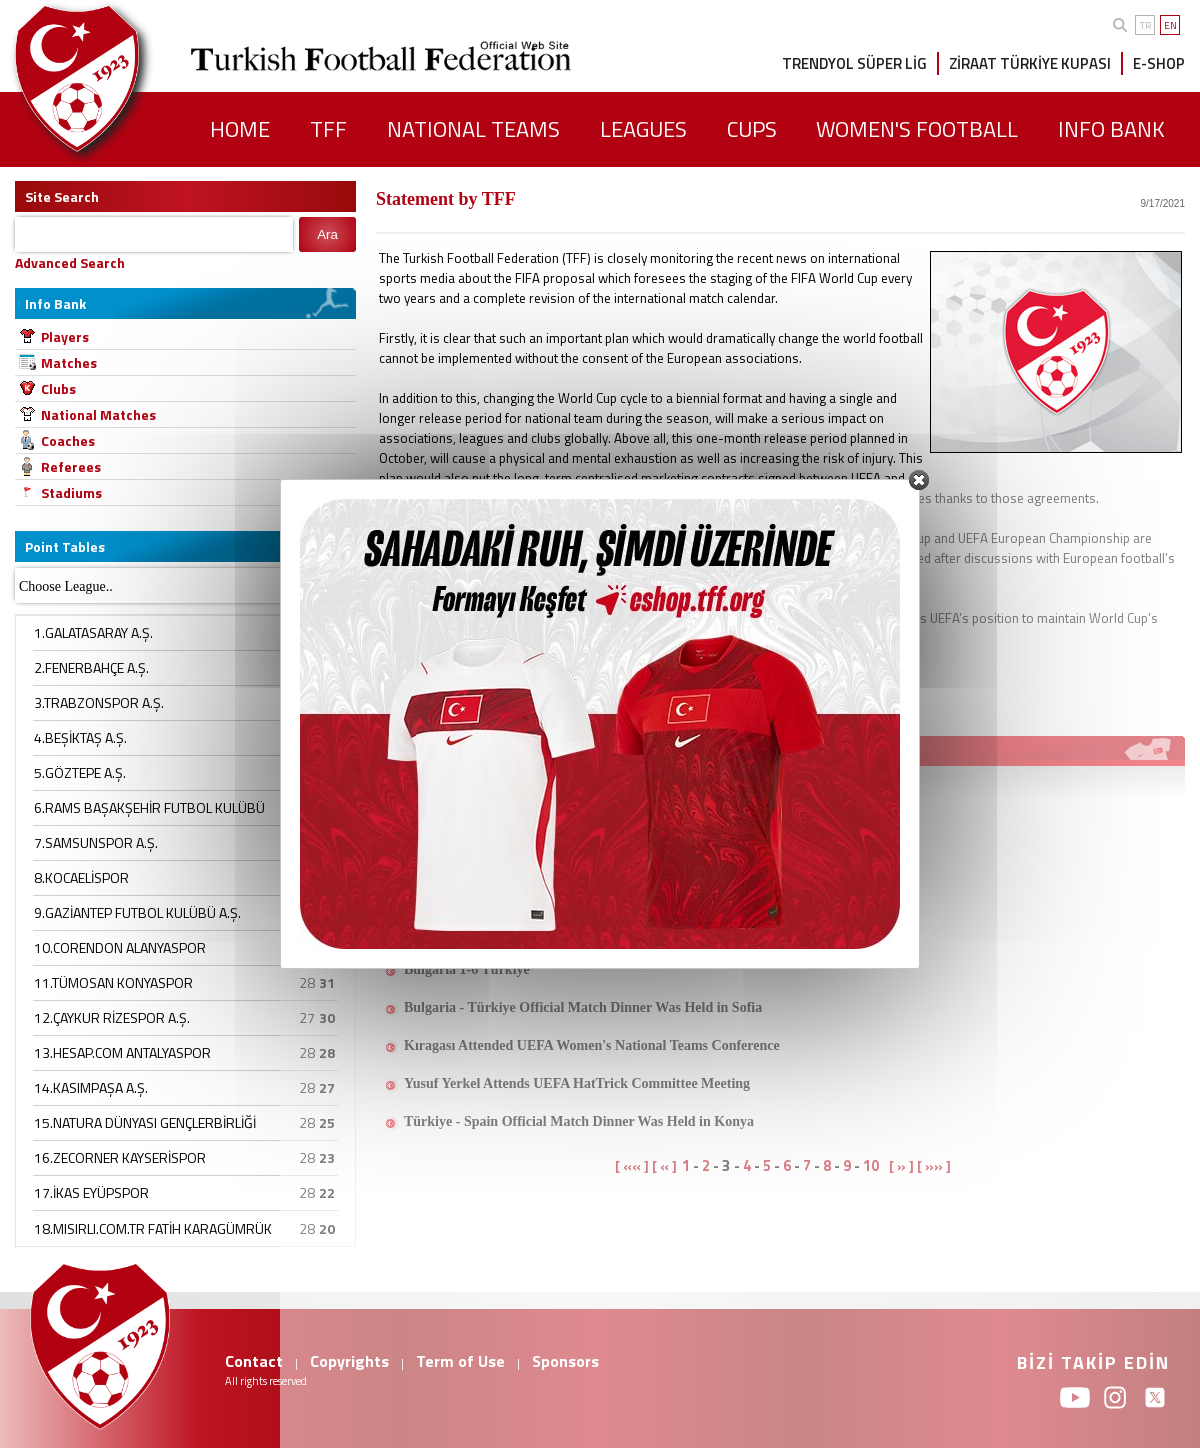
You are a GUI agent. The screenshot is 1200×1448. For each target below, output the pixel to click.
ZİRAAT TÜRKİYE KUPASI (1030, 63)
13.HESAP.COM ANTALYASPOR (122, 1052)
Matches (69, 362)
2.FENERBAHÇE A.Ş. (91, 667)
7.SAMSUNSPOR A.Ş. (96, 842)
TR (1145, 25)
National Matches (98, 414)
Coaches (68, 440)
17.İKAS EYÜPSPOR (91, 1192)
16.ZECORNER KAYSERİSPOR (120, 1157)
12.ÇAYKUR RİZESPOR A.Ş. (112, 1017)
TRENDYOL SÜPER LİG (854, 63)
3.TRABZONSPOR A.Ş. (99, 702)
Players (65, 336)
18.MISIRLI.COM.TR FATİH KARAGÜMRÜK (153, 1228)
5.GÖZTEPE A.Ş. (80, 772)
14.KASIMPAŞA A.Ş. (91, 1087)
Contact (254, 1361)
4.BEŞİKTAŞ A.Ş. (80, 737)
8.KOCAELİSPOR (81, 877)
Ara (327, 234)
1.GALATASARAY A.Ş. (93, 632)
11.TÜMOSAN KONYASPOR (113, 982)
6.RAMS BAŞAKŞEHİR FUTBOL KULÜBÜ (149, 807)
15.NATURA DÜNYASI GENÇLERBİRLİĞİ (145, 1122)
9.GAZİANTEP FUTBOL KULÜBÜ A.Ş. (137, 912)
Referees (71, 466)
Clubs (58, 388)
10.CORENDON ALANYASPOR (120, 947)
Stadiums (71, 492)
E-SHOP (1159, 63)
